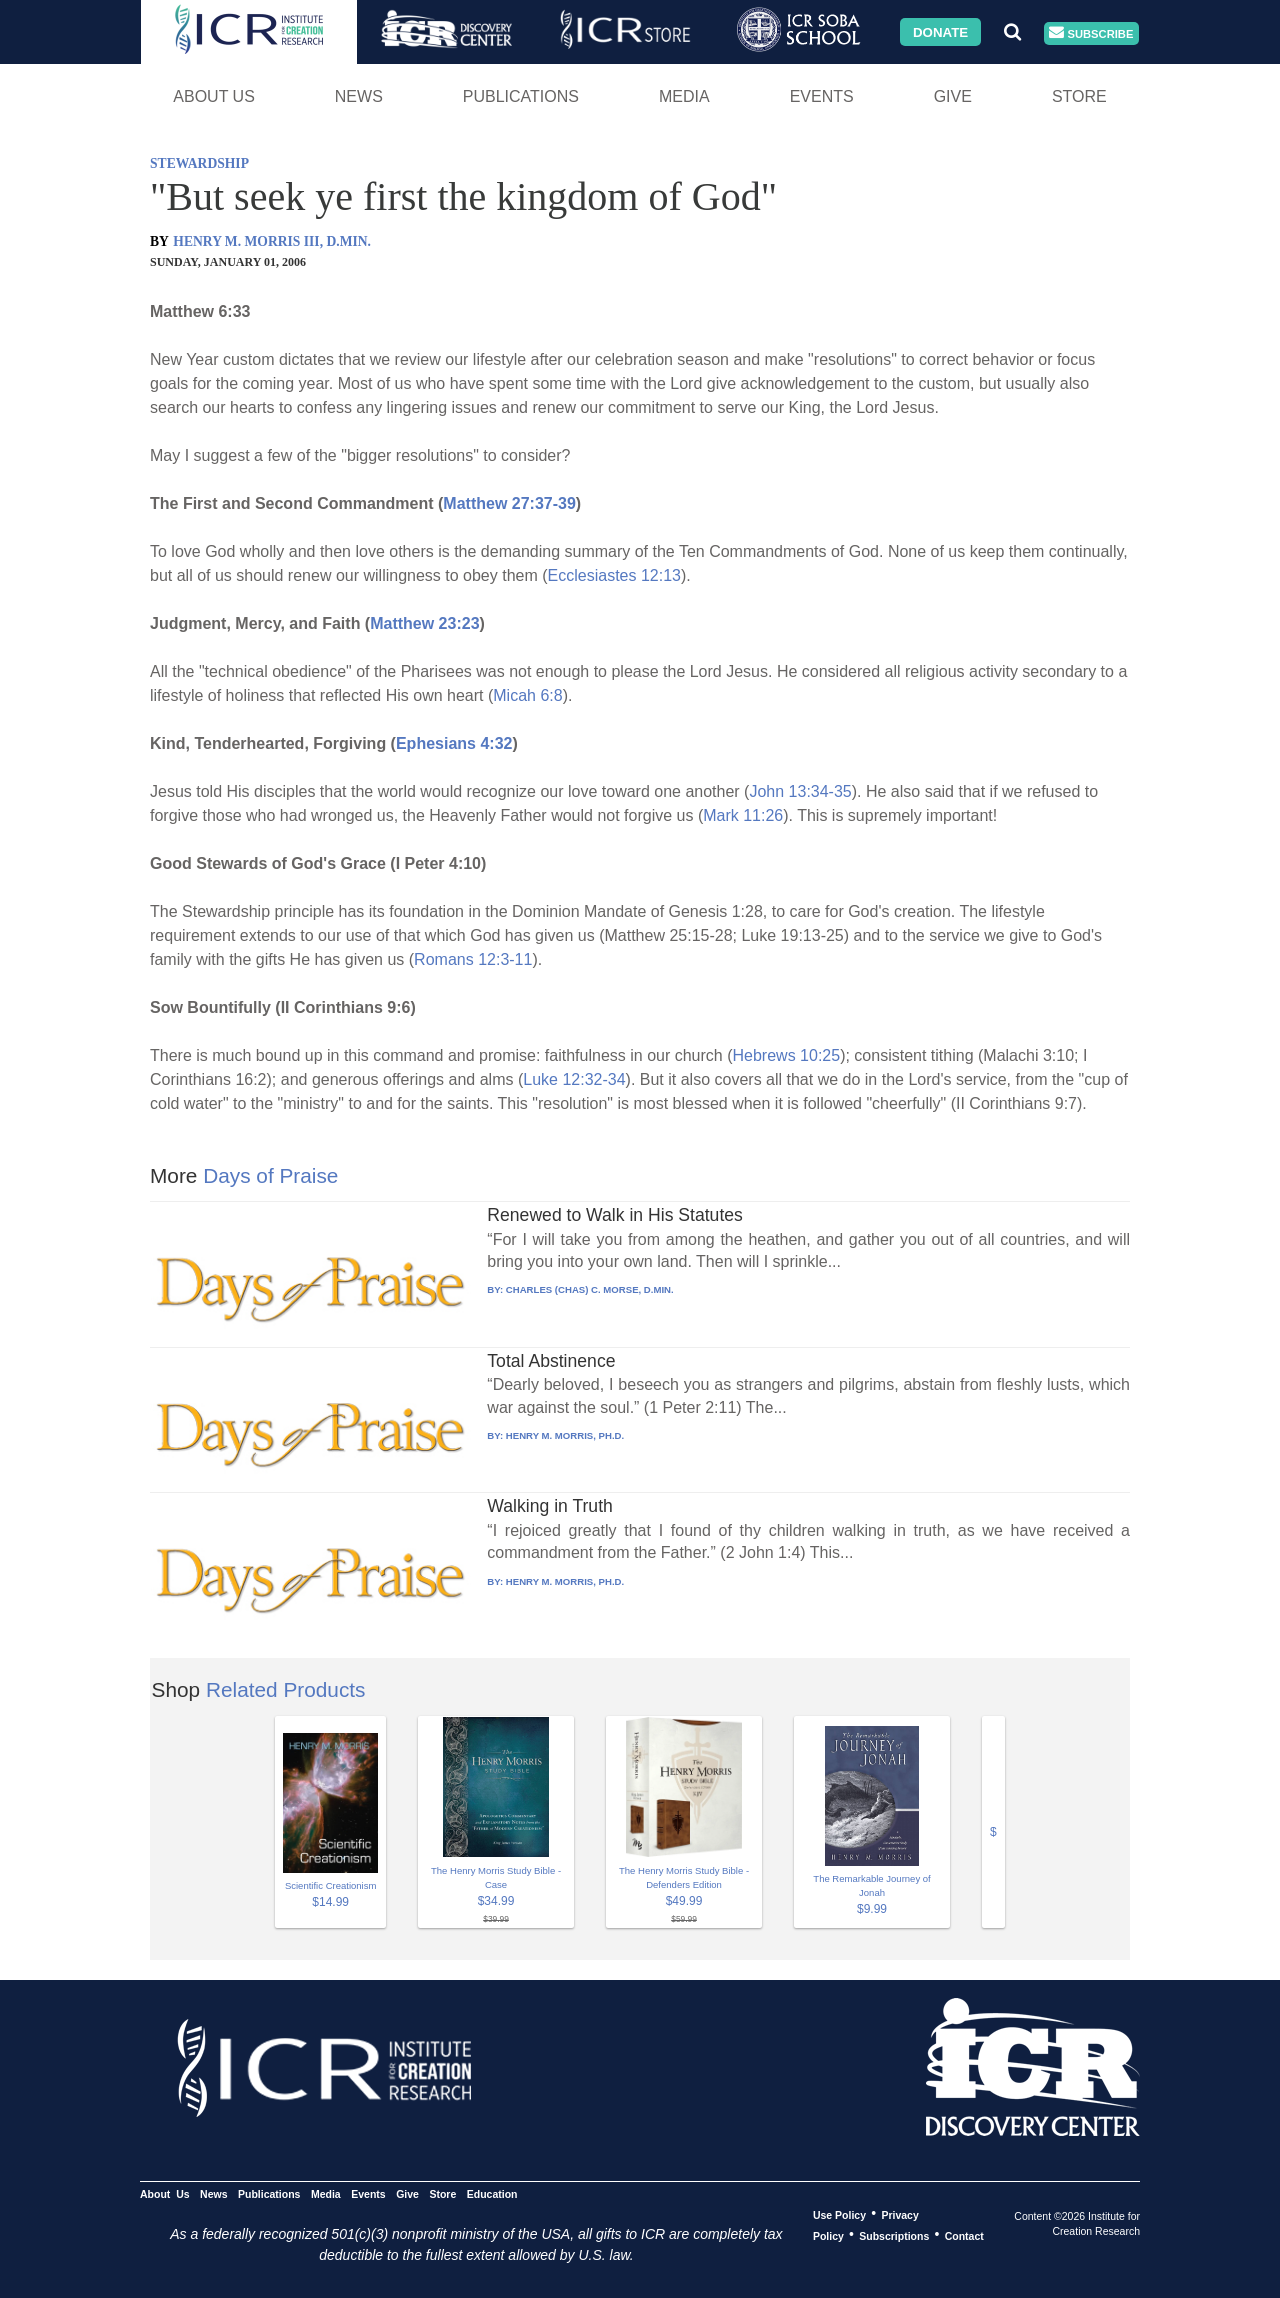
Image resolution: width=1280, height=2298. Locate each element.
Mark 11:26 (743, 815)
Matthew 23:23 (424, 623)
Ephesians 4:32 (454, 743)
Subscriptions (894, 2235)
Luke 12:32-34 (574, 1079)
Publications (521, 96)
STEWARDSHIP (199, 163)
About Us (214, 96)
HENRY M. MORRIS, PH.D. (565, 1435)
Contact (964, 2235)
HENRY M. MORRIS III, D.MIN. (272, 241)
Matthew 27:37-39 (509, 503)
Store (1079, 96)
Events (822, 96)
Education (492, 2193)
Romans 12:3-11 (473, 959)
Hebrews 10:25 (787, 1055)
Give (953, 96)
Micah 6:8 (527, 695)
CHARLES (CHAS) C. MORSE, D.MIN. (590, 1289)
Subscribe (1091, 33)
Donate (940, 31)
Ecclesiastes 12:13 (614, 575)
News (359, 96)
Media (684, 96)
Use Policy (839, 2214)
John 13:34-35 (800, 791)
